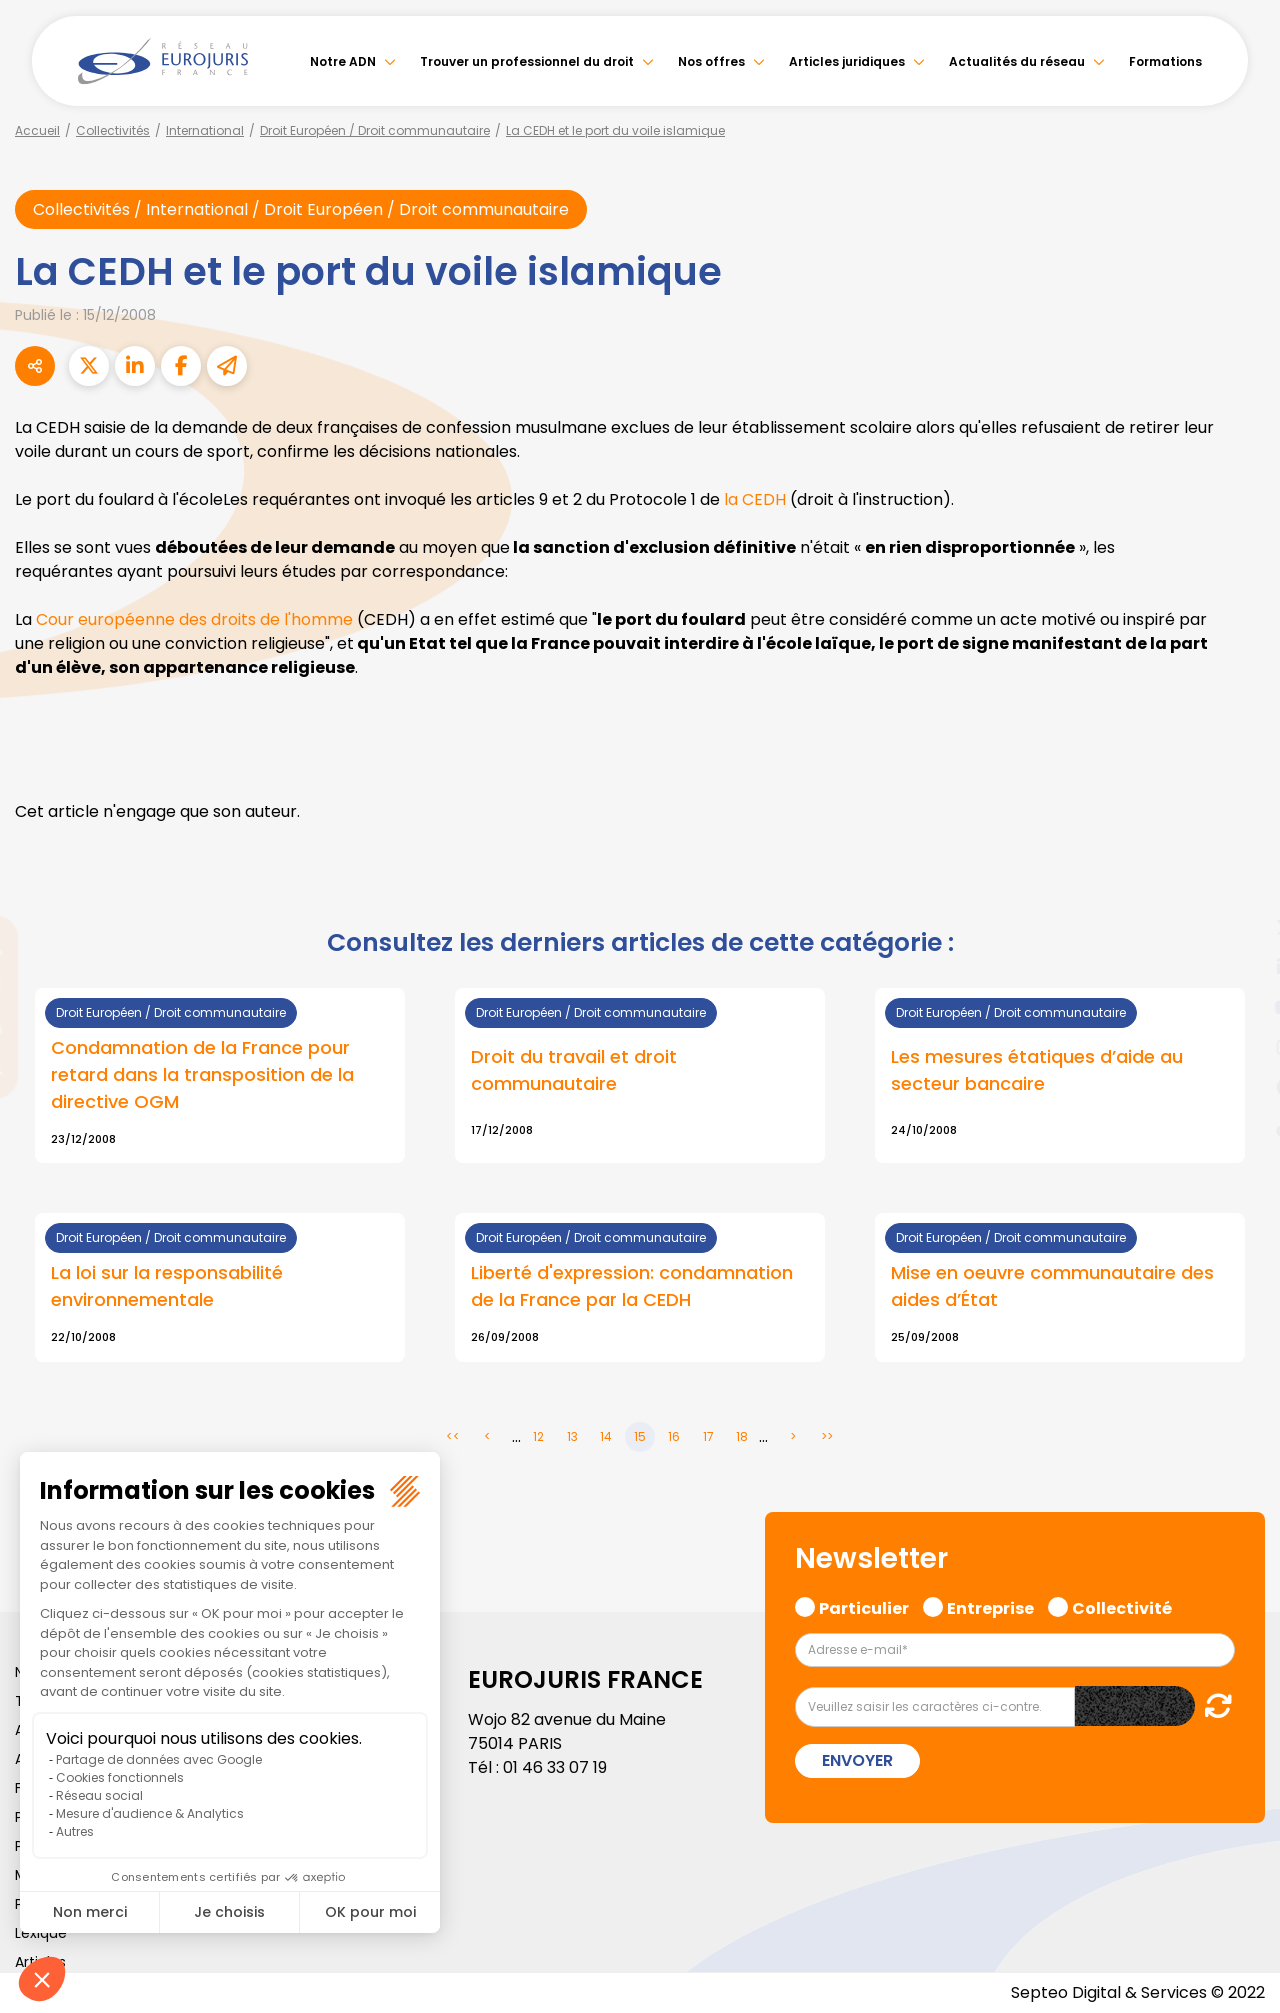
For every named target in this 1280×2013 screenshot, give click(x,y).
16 (674, 1436)
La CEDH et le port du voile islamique (615, 130)
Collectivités (113, 130)
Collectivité (1122, 1606)
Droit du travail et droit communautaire (574, 1070)
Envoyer (857, 1760)
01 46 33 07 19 (555, 1767)
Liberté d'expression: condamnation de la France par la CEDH (632, 1286)
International (205, 130)
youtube (1240, 1007)
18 (742, 1436)
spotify (1240, 1087)
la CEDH (755, 499)
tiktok (1240, 1127)
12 (538, 1436)
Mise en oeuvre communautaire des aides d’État (1052, 1286)
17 (708, 1436)
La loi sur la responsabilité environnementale (167, 1286)
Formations (1165, 61)
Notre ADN (343, 61)
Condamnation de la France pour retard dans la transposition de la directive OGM (202, 1074)
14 (606, 1436)
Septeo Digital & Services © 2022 (1138, 1992)
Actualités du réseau (1017, 61)
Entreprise (990, 1606)
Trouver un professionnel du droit (527, 61)
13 (572, 1436)
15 (640, 1436)
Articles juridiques (847, 61)
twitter (1240, 927)
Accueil (37, 130)
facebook (1240, 887)
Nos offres (711, 61)
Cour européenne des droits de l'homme (194, 619)
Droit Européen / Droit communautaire (375, 130)
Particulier (864, 1606)
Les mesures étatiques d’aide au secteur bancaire (1037, 1070)
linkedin (1240, 967)
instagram (1240, 1047)
